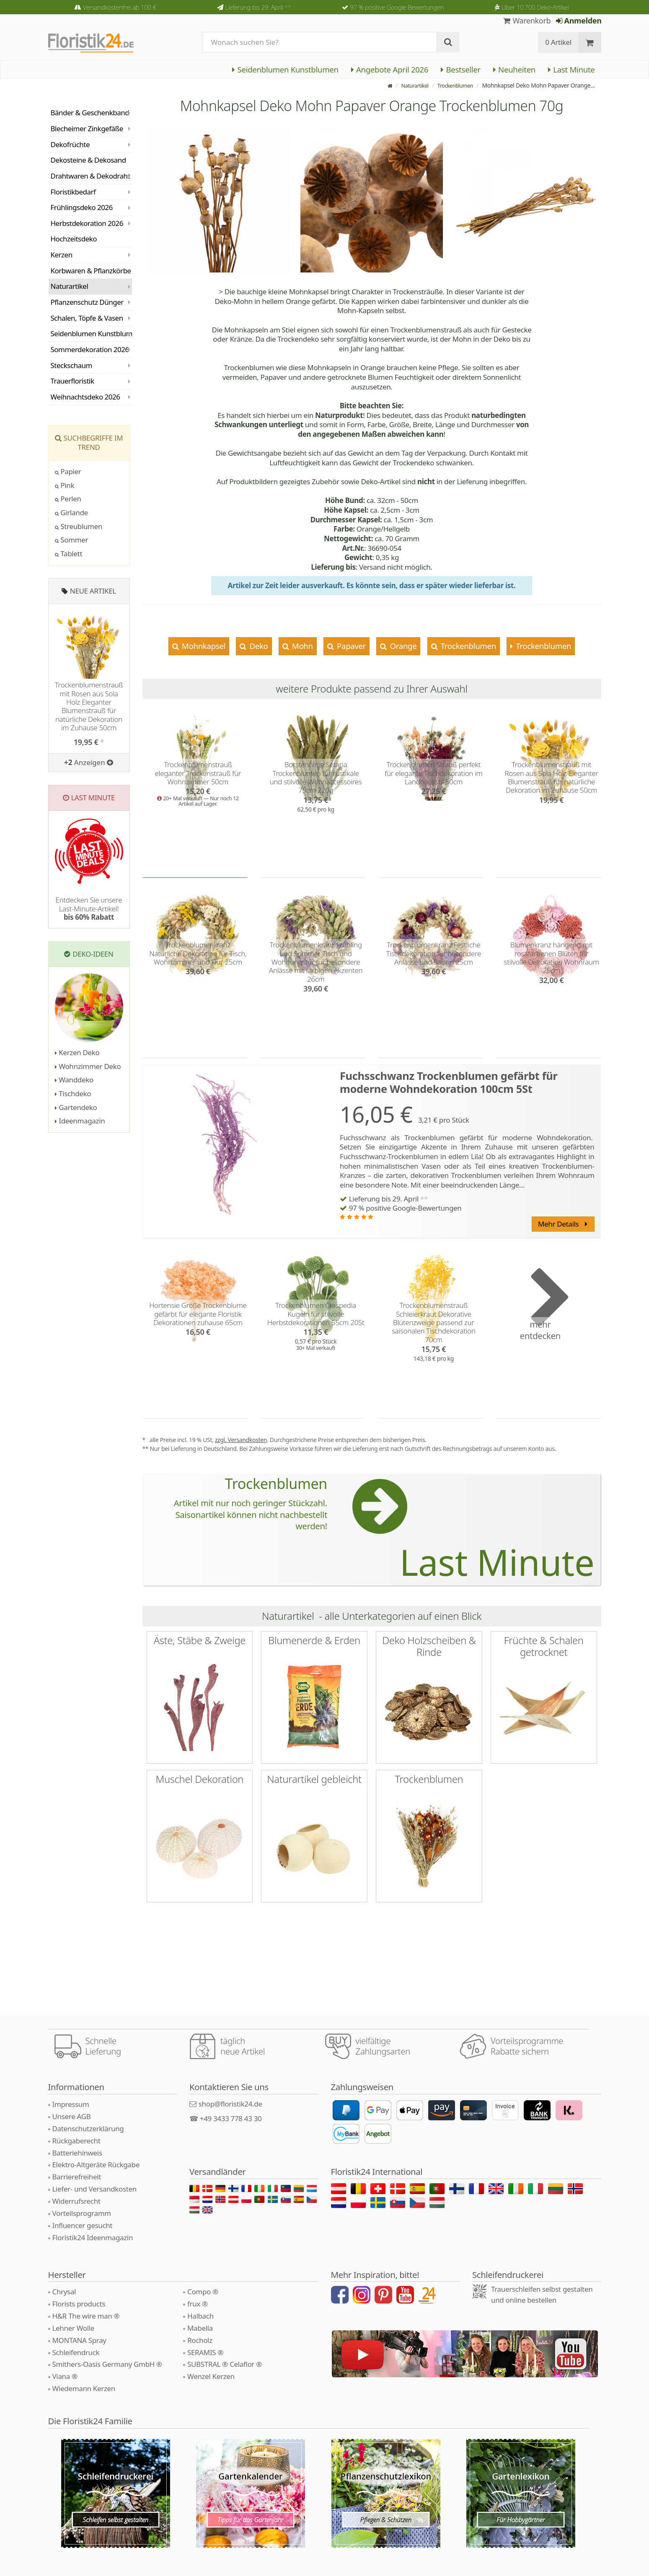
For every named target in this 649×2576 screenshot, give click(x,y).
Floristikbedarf (73, 192)
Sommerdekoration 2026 (90, 349)
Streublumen (79, 526)
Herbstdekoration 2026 (87, 223)
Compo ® (202, 2291)
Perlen (68, 498)
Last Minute (571, 69)
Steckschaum (71, 365)
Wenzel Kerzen (211, 2376)
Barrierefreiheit (76, 2177)
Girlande (71, 512)
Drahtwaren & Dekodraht (90, 176)
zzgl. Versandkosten (241, 1440)
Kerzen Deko (77, 1052)
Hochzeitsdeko (74, 239)
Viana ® (65, 2376)
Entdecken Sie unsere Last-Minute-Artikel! (89, 908)
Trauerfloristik (72, 381)
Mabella (200, 2328)
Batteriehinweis (77, 2153)
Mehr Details (562, 1224)
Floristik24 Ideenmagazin (92, 2237)
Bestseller (461, 69)
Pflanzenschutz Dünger (87, 302)
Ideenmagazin (80, 1121)
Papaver (350, 646)
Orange (402, 646)
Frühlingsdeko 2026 (82, 207)
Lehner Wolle (73, 2328)
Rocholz (199, 2340)
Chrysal (64, 2291)
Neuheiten (514, 69)
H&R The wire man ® (86, 2316)
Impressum (70, 2104)
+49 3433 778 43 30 (231, 2118)
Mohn (301, 646)
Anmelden (579, 21)
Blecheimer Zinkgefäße (87, 128)
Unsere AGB (71, 2116)
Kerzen (61, 254)
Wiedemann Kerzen (83, 2388)
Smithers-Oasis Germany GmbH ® (107, 2364)
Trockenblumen (452, 85)
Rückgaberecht (76, 2140)
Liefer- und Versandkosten (94, 2189)
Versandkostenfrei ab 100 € (119, 7)
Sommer (71, 540)
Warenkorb (527, 21)
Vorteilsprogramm (81, 2213)
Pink (65, 485)
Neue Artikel (93, 591)
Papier (68, 471)
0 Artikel (558, 42)
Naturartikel (407, 85)
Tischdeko (73, 1093)
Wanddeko (74, 1079)
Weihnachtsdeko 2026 (85, 397)
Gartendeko (76, 1107)
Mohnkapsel (202, 646)
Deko (258, 646)
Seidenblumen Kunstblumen (285, 69)
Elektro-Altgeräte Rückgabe (96, 2164)
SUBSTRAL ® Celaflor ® (224, 2364)
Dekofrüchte (70, 144)
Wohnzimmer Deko (88, 1066)
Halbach (200, 2316)
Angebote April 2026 (390, 69)
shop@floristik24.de (230, 2104)
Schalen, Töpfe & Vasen (87, 318)
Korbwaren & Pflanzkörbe (91, 270)
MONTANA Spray (79, 2340)
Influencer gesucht (82, 2225)
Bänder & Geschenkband (90, 112)
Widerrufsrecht (76, 2201)
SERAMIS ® (205, 2352)
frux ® (197, 2304)
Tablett (69, 553)
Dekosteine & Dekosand (88, 160)
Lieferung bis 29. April (258, 7)
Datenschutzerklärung (88, 2128)
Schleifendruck (76, 2352)
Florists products (79, 2304)
